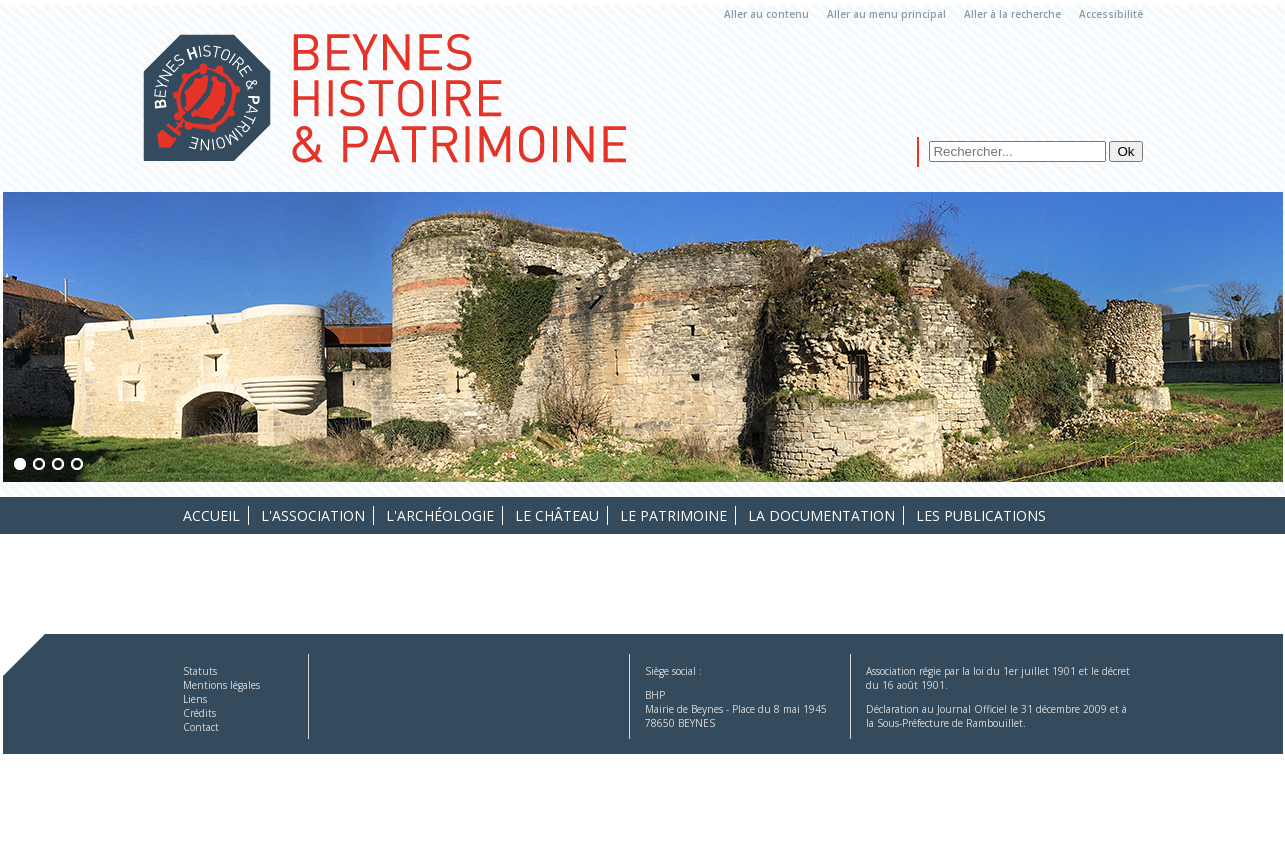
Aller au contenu (766, 14)
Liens (195, 699)
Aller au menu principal (886, 14)
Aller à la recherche (1012, 14)
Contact (201, 727)
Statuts (200, 671)
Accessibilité (1111, 14)
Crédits (199, 713)
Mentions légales (221, 685)
